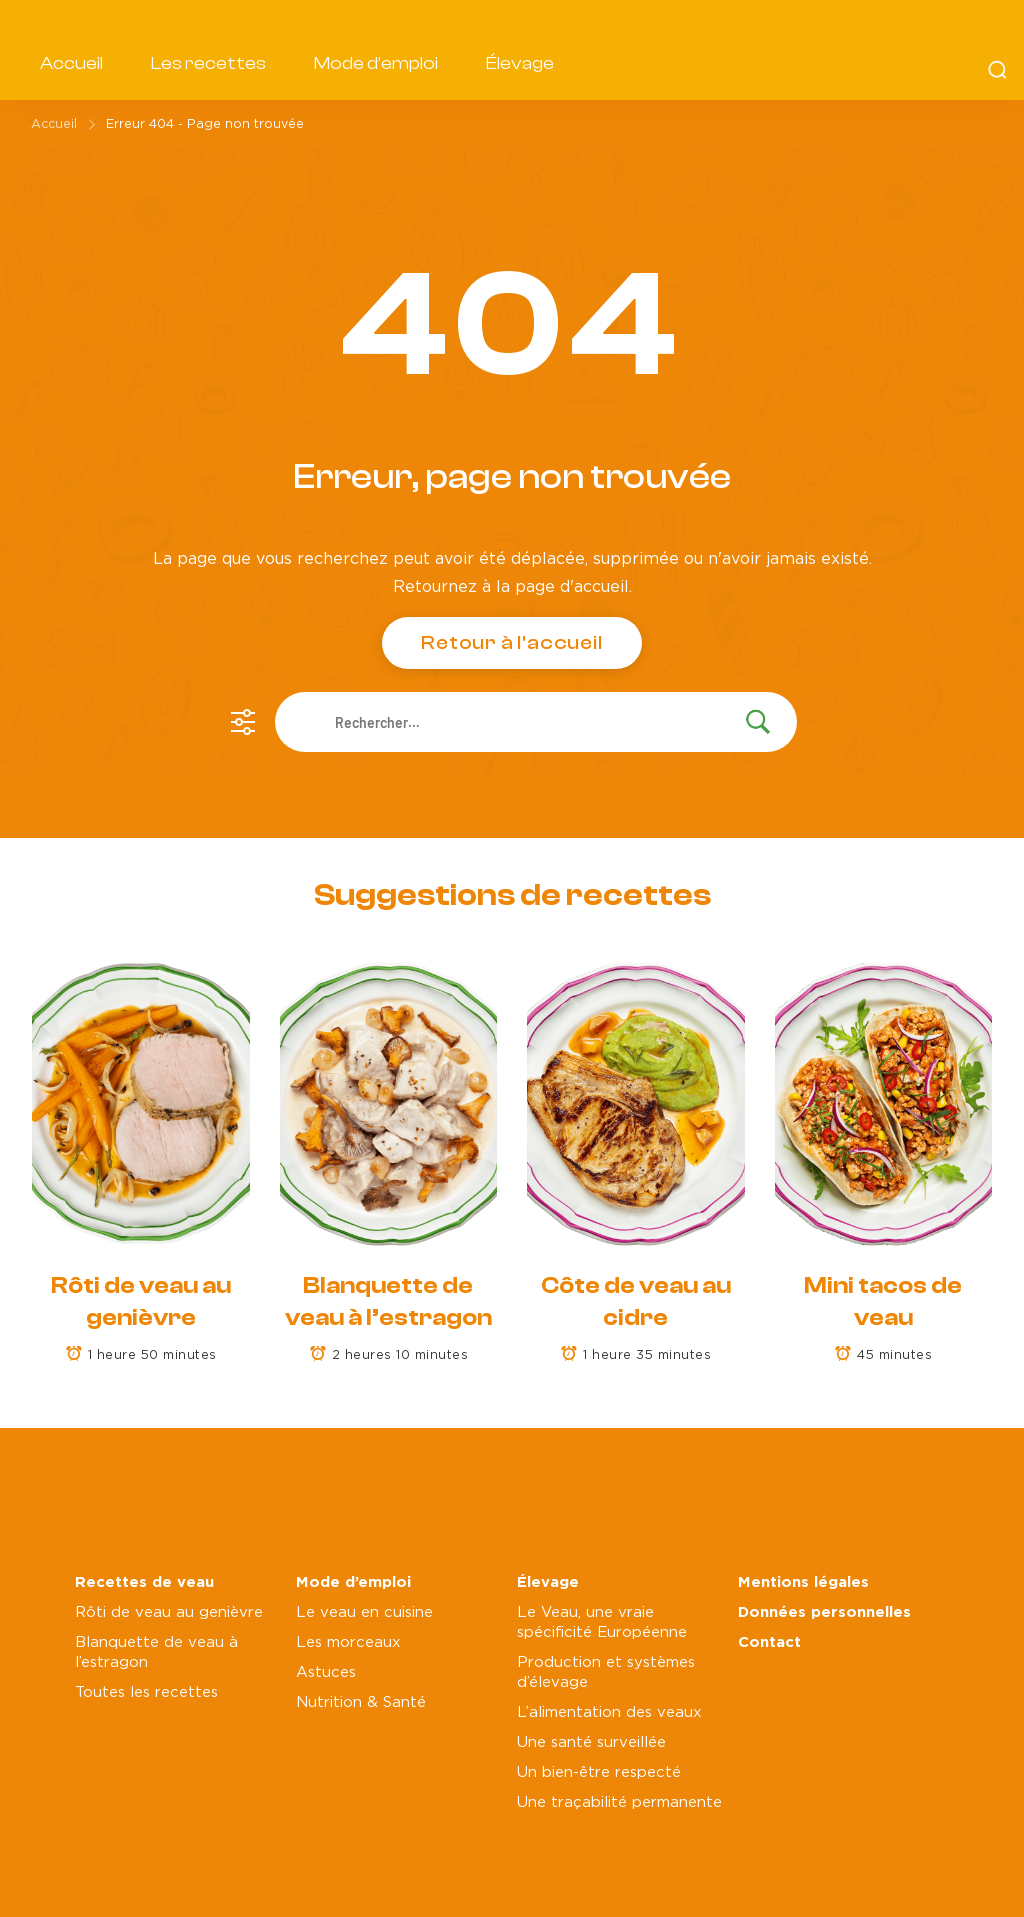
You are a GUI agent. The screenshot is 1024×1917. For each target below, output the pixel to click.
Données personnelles (824, 1612)
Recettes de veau (144, 1582)
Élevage (520, 63)
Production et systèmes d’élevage (606, 1672)
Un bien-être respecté (599, 1772)
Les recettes (208, 63)
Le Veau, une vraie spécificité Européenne (602, 1622)
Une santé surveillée (591, 1742)
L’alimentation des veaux (609, 1712)
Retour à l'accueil (511, 642)
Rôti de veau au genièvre (169, 1612)
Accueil (71, 63)
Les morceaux (348, 1642)
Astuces (326, 1672)
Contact (769, 1642)
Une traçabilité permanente (619, 1802)
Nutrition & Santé (361, 1702)
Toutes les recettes (146, 1692)
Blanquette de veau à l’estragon (156, 1652)
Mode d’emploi (376, 63)
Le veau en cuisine (364, 1612)
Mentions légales (803, 1582)
